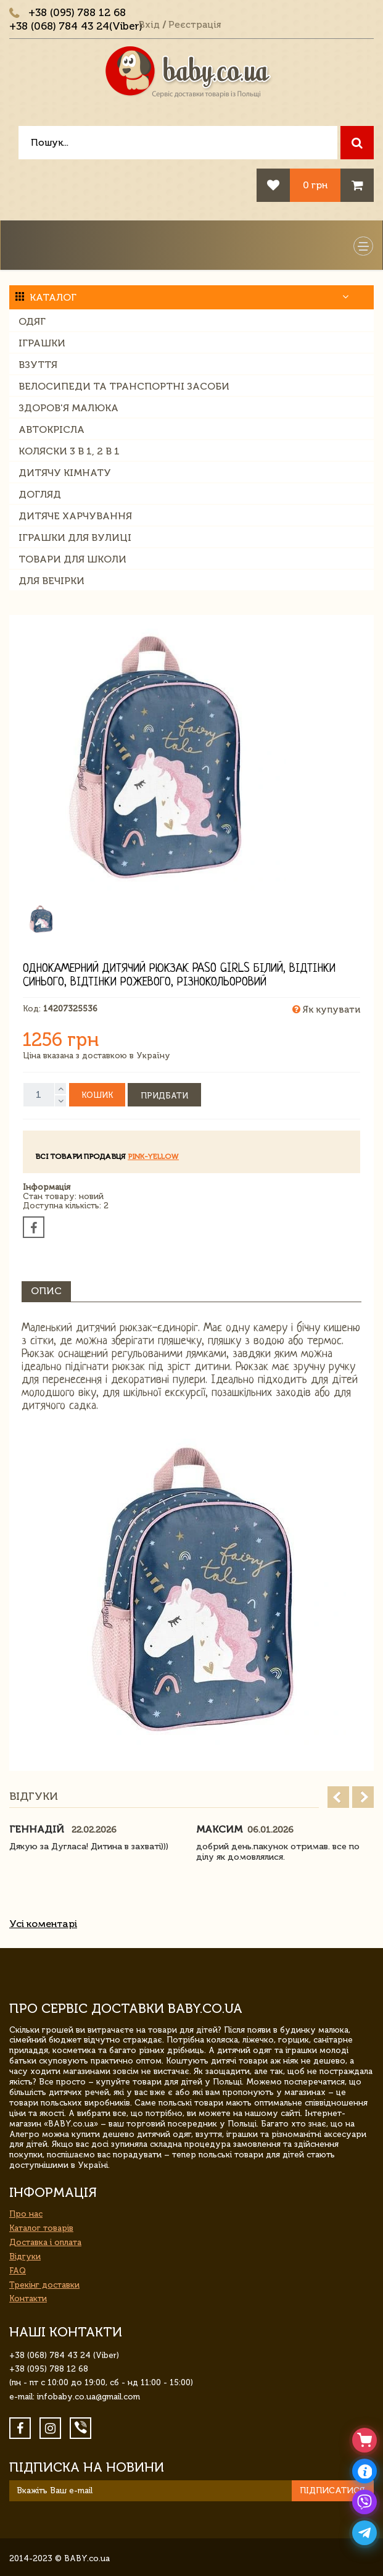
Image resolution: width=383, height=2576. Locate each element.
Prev (338, 1797)
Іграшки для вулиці (75, 537)
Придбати (164, 1095)
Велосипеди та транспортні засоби (124, 386)
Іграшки (42, 343)
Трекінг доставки (44, 2285)
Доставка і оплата (45, 2242)
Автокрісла (51, 429)
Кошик (97, 1095)
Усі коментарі (43, 1924)
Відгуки (25, 2256)
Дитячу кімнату (65, 473)
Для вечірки (51, 581)
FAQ (17, 2270)
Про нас (26, 2213)
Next (363, 1797)
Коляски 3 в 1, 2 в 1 (69, 451)
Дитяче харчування (75, 516)
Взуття (38, 364)
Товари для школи (72, 559)
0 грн (315, 185)
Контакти (28, 2298)
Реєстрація (194, 24)
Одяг (32, 321)
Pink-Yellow (153, 1156)
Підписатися (332, 2490)
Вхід (149, 24)
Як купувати (326, 1009)
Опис (46, 1291)
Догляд (40, 494)
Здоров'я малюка (68, 408)
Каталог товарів (41, 2228)
